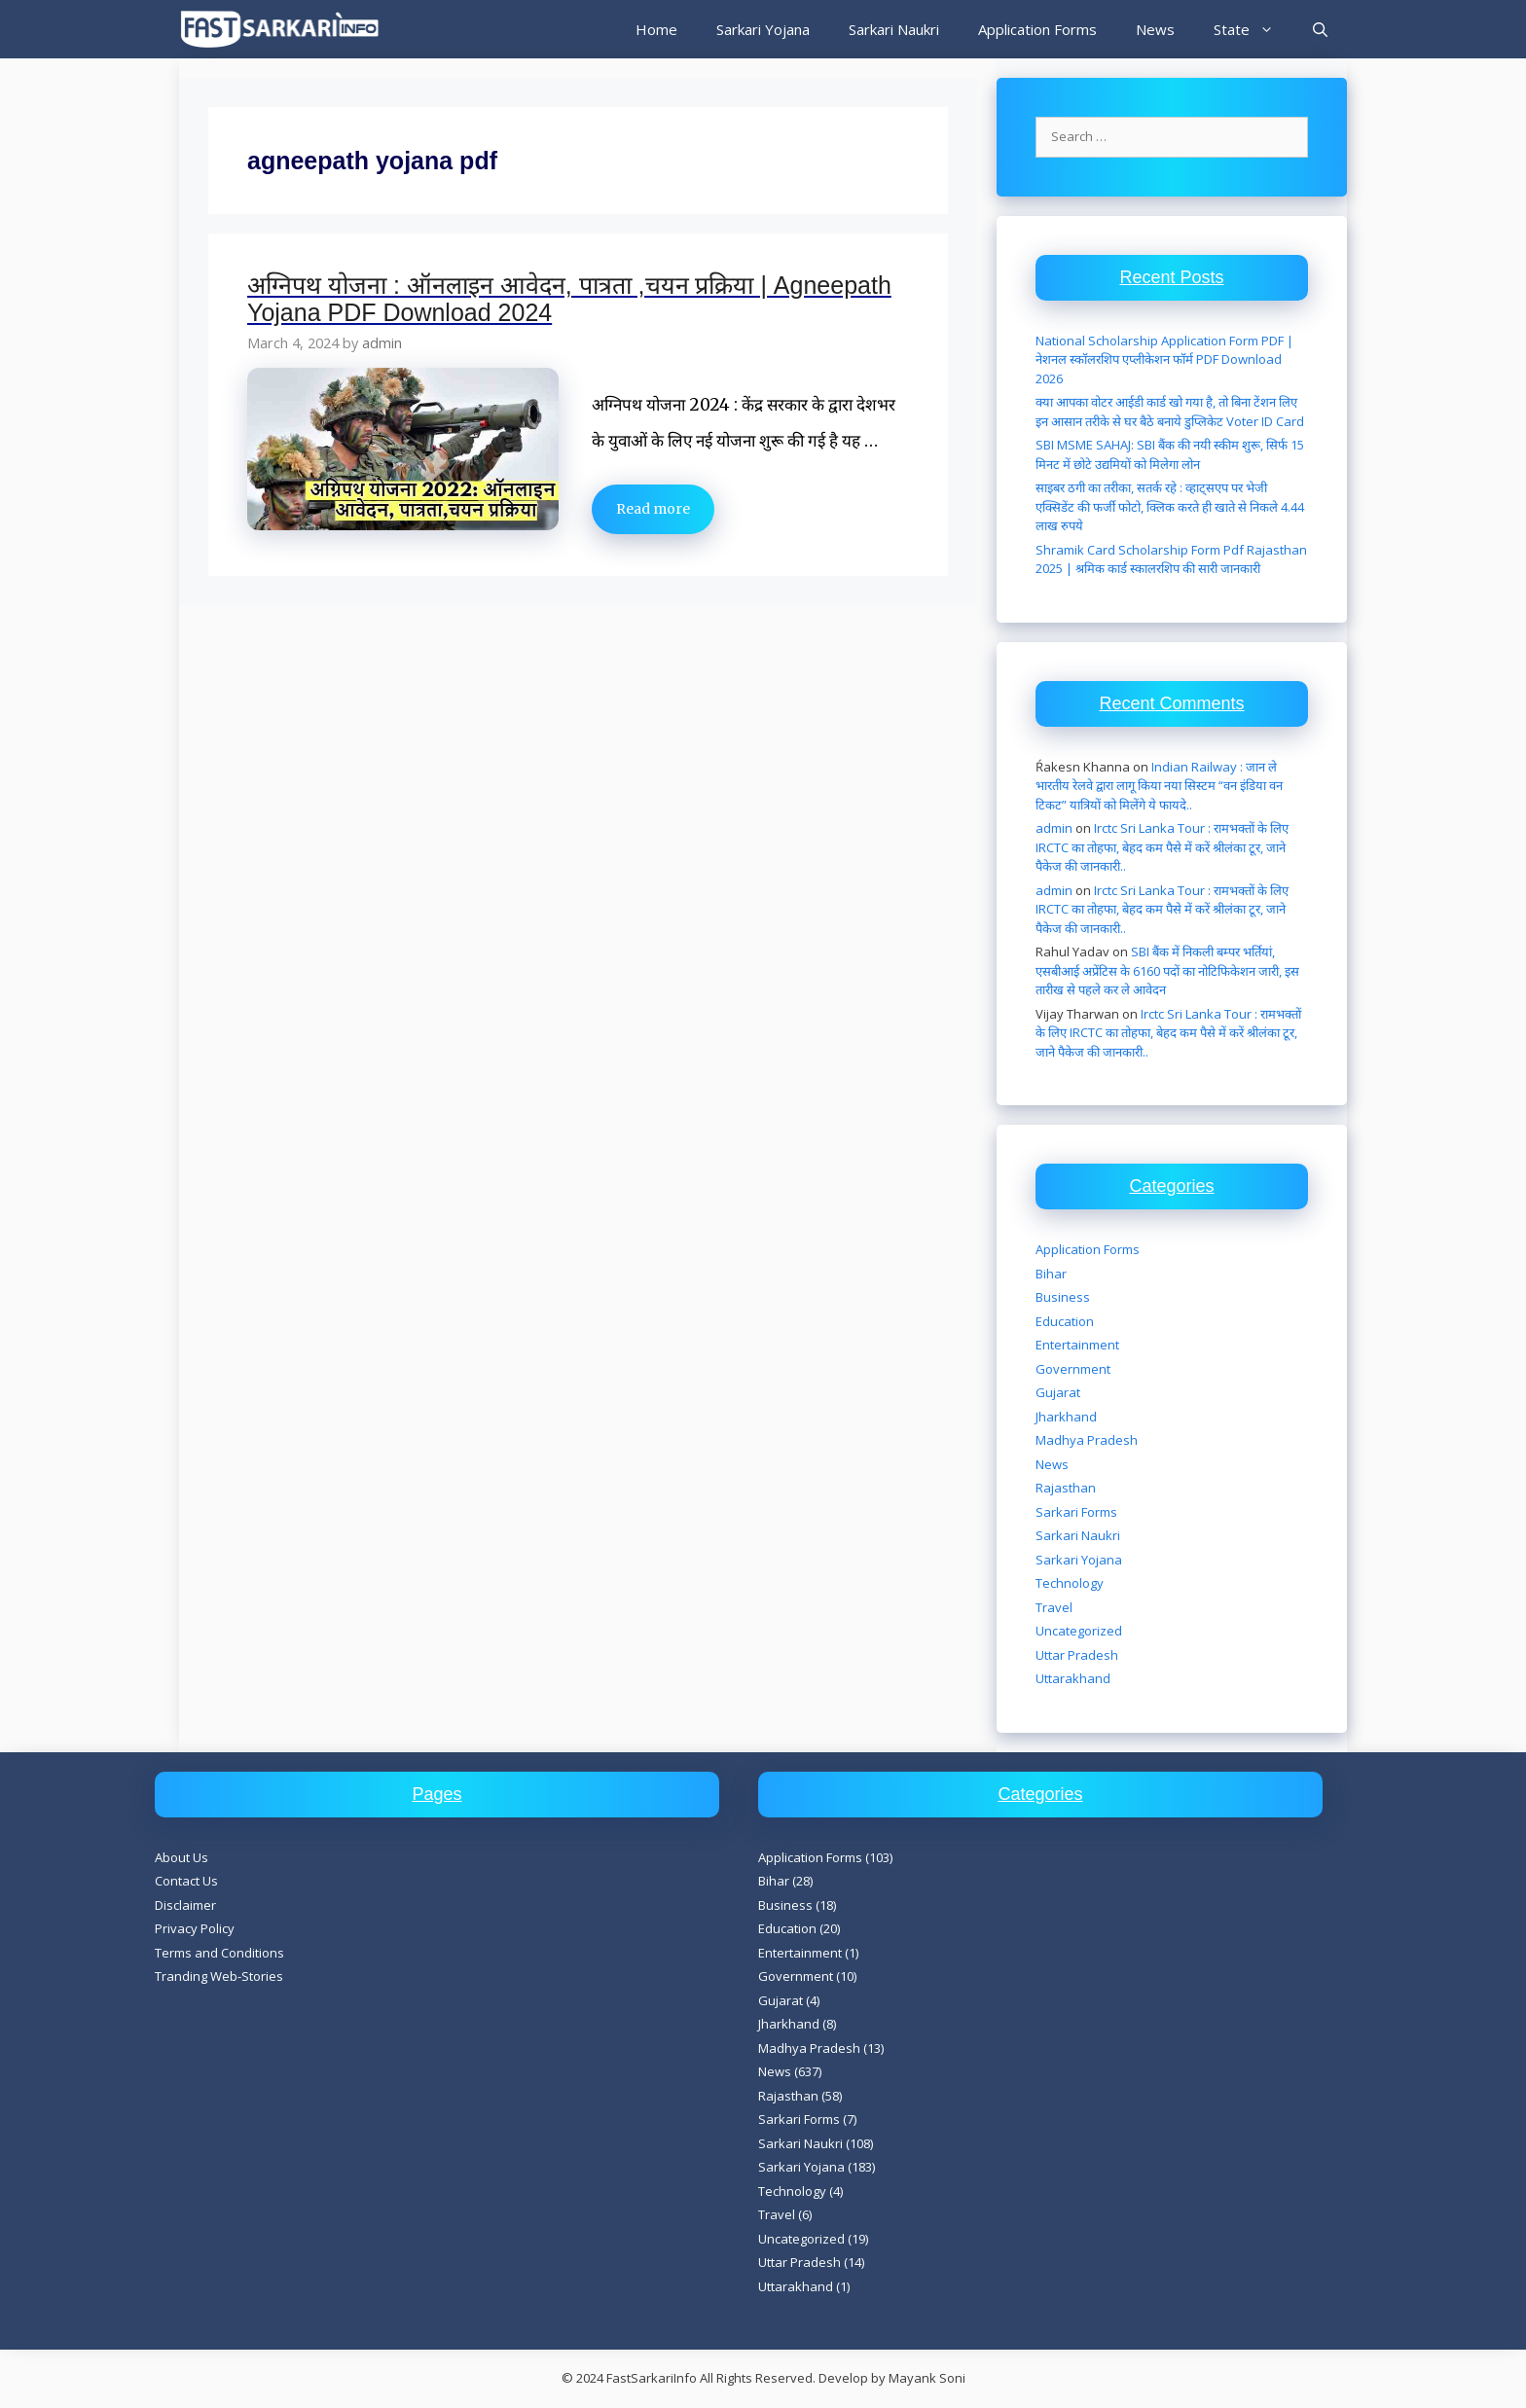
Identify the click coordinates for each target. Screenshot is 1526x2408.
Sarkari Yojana (763, 29)
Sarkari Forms (1076, 1512)
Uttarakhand (1073, 1678)
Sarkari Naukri (894, 29)
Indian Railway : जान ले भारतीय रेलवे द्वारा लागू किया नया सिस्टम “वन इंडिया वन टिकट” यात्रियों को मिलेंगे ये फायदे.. (1159, 785)
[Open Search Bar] (1320, 29)
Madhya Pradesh (1087, 1440)
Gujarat (1058, 1392)
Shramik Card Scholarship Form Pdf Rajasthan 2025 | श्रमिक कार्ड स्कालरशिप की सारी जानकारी (1171, 559)
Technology (1070, 1583)
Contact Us (186, 1880)
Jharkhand (1066, 1416)
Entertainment (1077, 1344)
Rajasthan (1066, 1487)
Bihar (1051, 1273)
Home (656, 29)
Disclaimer (185, 1905)
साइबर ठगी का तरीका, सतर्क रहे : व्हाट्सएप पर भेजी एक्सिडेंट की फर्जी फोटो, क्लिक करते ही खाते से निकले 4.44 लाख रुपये (1170, 506)
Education (1065, 1321)
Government (1073, 1369)
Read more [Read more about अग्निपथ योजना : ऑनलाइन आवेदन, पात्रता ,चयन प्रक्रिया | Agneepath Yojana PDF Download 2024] (653, 509)
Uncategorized (1079, 1630)
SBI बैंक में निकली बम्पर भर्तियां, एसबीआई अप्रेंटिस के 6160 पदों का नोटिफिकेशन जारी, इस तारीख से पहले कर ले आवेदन (1167, 970)
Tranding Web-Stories (219, 1976)
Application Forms (1037, 29)
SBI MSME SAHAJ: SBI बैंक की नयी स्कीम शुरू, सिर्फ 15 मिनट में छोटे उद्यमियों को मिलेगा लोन (1170, 454)
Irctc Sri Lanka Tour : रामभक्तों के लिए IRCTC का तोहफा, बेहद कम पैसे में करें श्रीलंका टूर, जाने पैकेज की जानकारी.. (1162, 847)
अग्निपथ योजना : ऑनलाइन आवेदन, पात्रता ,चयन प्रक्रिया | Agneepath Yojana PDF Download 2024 (569, 298)
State (1253, 29)
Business (1063, 1297)
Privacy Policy (195, 1928)
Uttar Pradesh (1077, 1655)
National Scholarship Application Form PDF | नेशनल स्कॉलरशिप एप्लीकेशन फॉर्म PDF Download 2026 (1164, 359)
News (1155, 29)
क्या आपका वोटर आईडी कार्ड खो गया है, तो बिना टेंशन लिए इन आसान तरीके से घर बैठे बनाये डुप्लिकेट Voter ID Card (1170, 411)
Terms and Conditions (219, 1952)
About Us (181, 1857)
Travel (1054, 1607)
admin (1054, 828)
